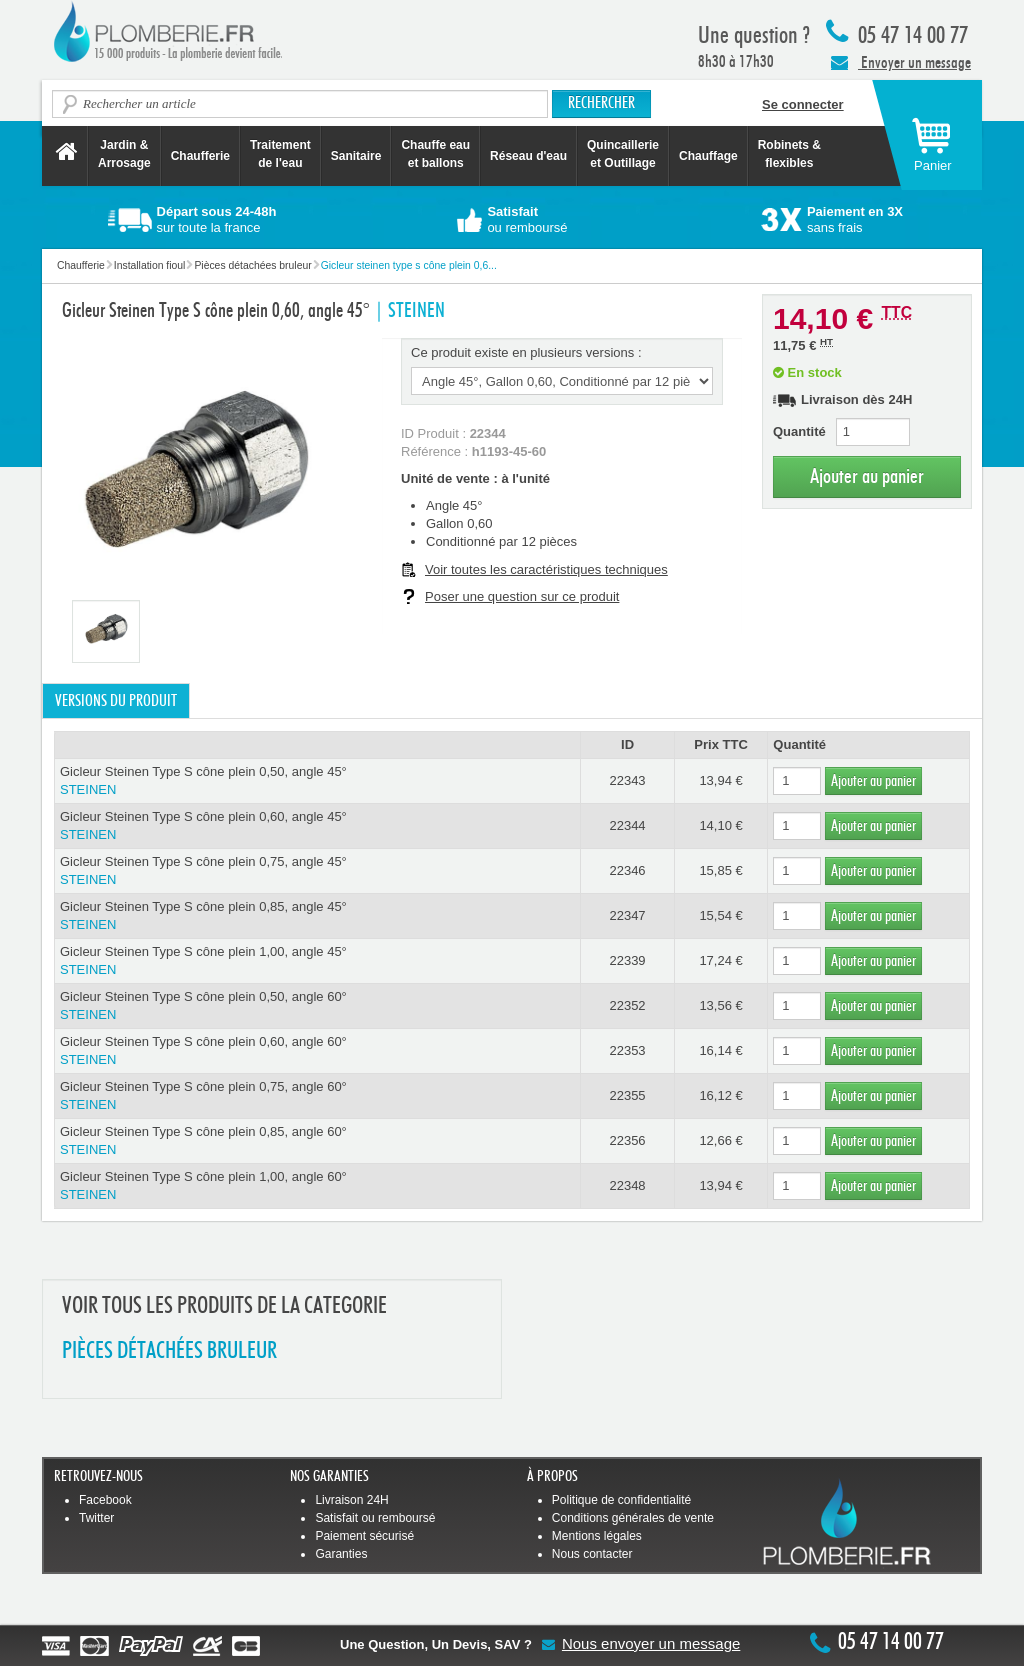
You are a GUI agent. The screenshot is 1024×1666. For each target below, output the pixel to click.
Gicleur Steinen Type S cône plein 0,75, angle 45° (317, 871)
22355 (627, 1095)
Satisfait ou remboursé (375, 1518)
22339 (627, 960)
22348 (627, 1185)
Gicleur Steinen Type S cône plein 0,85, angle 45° (317, 916)
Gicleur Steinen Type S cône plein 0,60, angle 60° (317, 1051)
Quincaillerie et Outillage (623, 154)
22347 (627, 915)
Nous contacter (592, 1554)
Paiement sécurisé (364, 1536)
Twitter (96, 1518)
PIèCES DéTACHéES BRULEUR (169, 1351)
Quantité (799, 431)
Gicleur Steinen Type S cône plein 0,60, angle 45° (317, 826)
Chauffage (708, 156)
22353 (627, 1050)
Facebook (105, 1500)
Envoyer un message (901, 62)
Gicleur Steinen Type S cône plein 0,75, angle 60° (317, 1096)
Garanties (341, 1554)
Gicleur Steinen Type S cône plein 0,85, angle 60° (317, 1141)
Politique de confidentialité (621, 1500)
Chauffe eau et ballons (435, 154)
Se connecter (803, 104)
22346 (627, 870)
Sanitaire (356, 156)
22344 (627, 825)
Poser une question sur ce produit (522, 596)
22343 (627, 780)
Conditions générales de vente (633, 1518)
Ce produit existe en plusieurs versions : (526, 352)
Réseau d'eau (528, 156)
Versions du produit (116, 701)
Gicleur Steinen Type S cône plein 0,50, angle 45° (317, 781)
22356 (627, 1140)
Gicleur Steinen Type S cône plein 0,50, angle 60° (317, 1006)
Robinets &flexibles (789, 154)
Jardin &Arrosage (124, 154)
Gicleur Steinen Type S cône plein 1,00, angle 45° (317, 961)
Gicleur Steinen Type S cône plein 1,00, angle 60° (317, 1186)
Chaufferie (200, 156)
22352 (627, 1005)
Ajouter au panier (867, 476)
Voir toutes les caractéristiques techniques (546, 569)
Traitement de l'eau (280, 154)
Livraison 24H (351, 1500)
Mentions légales (597, 1536)
